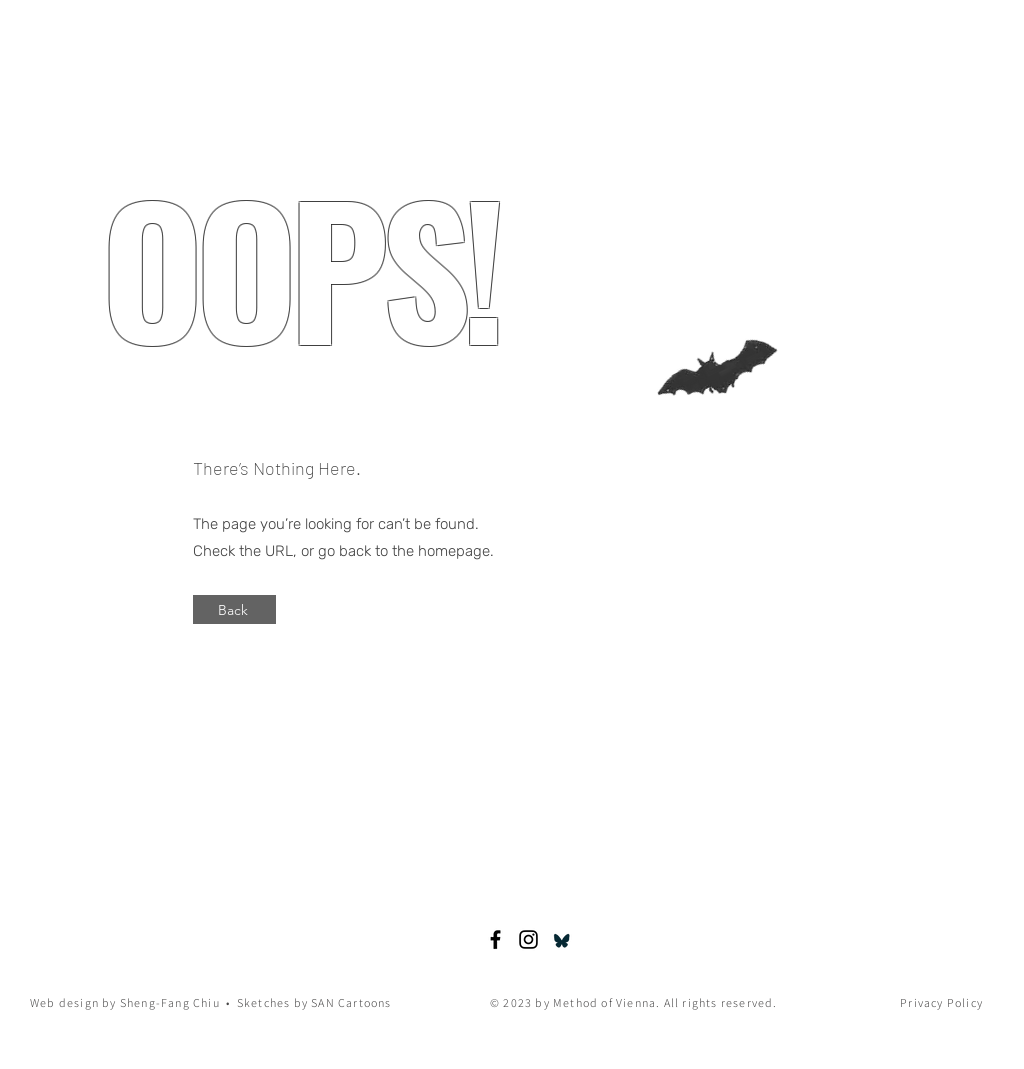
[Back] (234, 609)
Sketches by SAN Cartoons (314, 1002)
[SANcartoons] (528, 939)
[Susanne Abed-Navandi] (495, 939)
